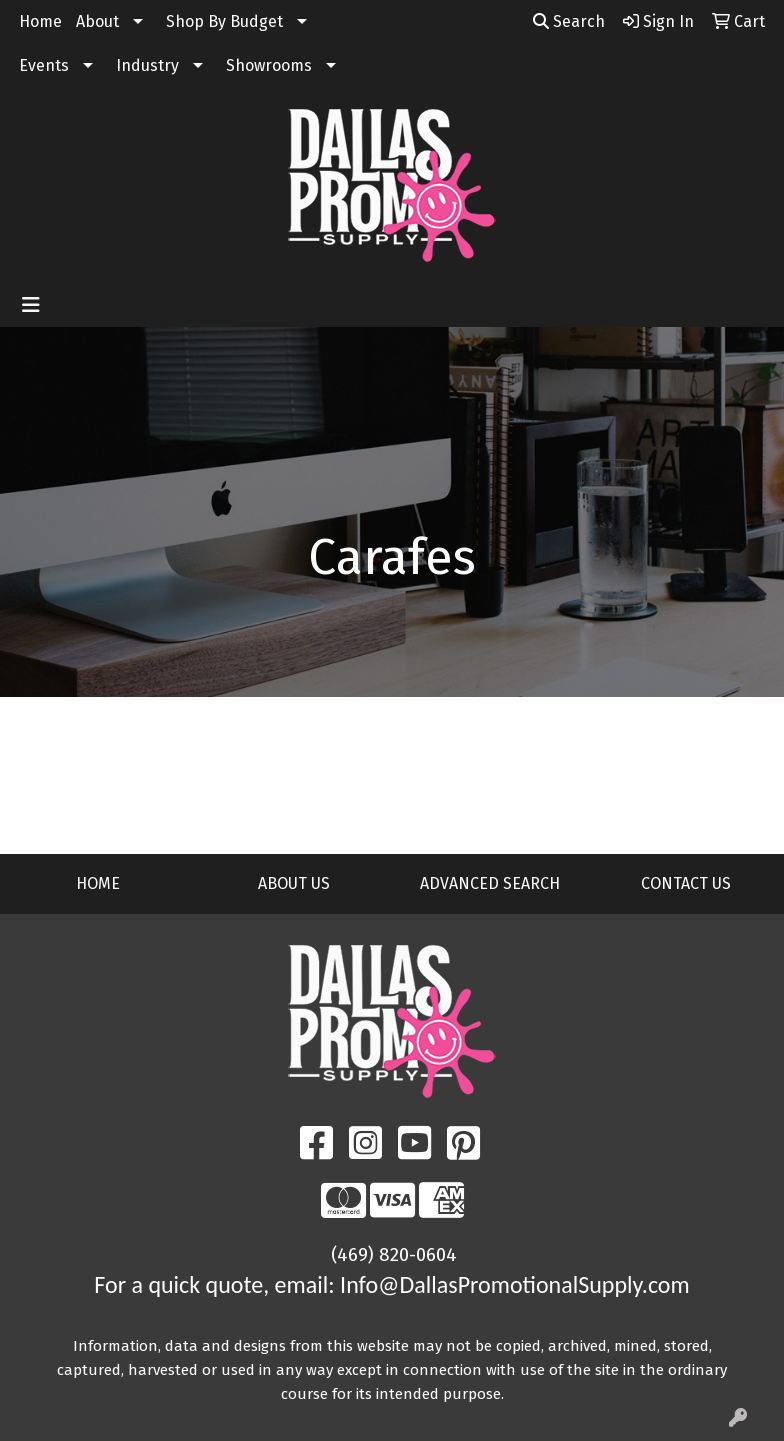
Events (44, 65)
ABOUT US (294, 883)
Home (40, 21)
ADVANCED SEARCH (490, 883)
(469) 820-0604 (394, 1255)
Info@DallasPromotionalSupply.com (515, 1284)
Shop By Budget (224, 21)
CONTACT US (686, 883)
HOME (98, 883)
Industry (147, 65)
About (97, 21)
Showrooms (269, 65)
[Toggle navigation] (31, 305)
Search (569, 21)
